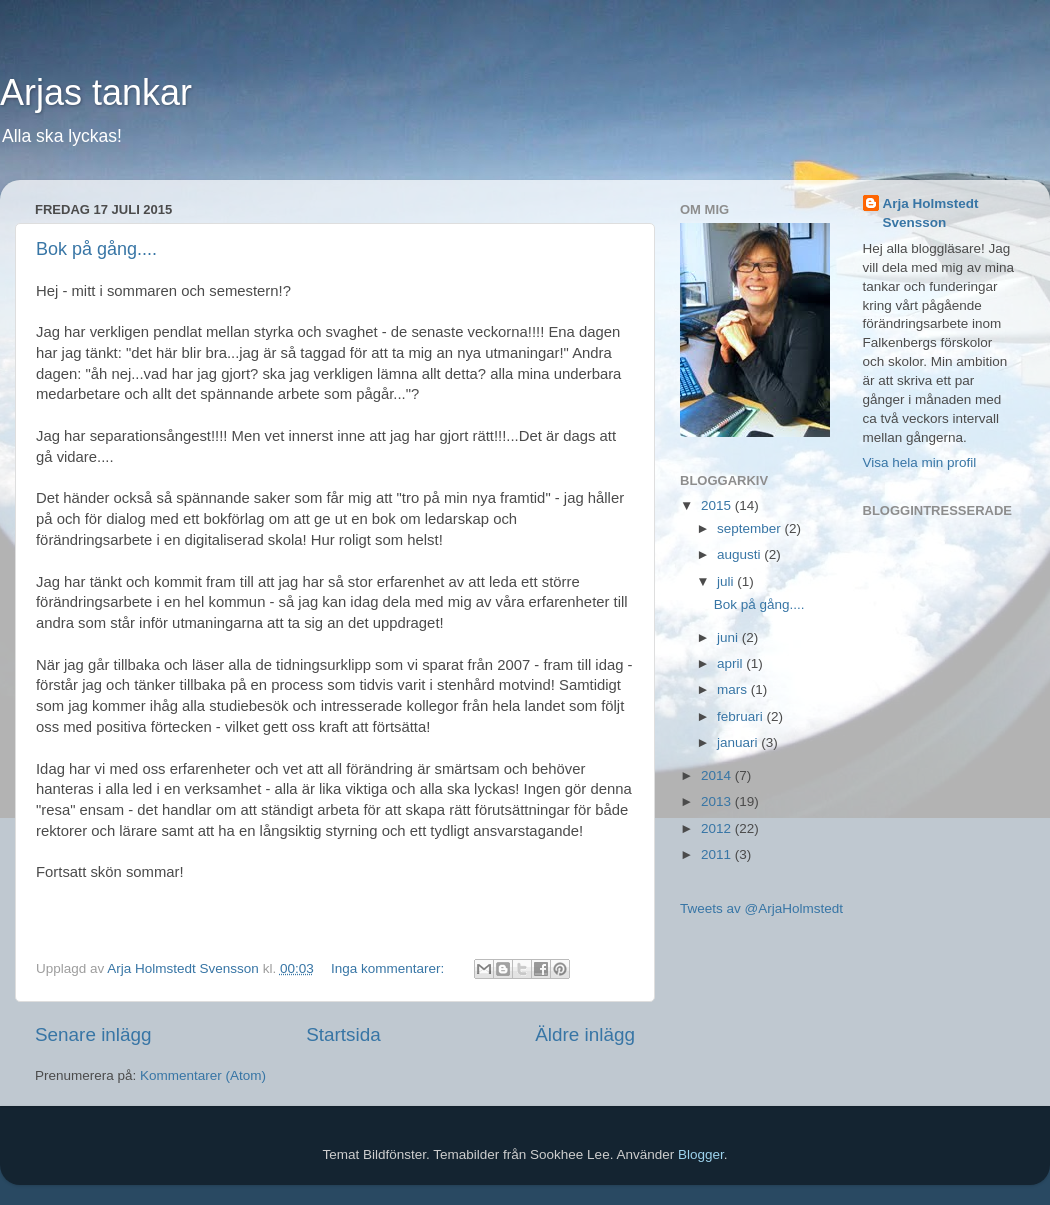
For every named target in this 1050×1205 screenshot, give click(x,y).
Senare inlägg (93, 1034)
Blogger (701, 1154)
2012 (718, 828)
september (751, 528)
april (731, 663)
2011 (718, 854)
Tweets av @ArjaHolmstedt (761, 908)
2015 (718, 505)
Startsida (343, 1034)
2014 (718, 775)
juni (729, 637)
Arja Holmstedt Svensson (931, 213)
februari (742, 716)
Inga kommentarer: (389, 968)
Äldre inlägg (585, 1034)
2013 (718, 801)
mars (734, 689)
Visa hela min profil (920, 462)
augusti (740, 554)
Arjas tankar (96, 92)
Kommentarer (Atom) (203, 1075)
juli (727, 581)
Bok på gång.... (96, 249)
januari (739, 742)
